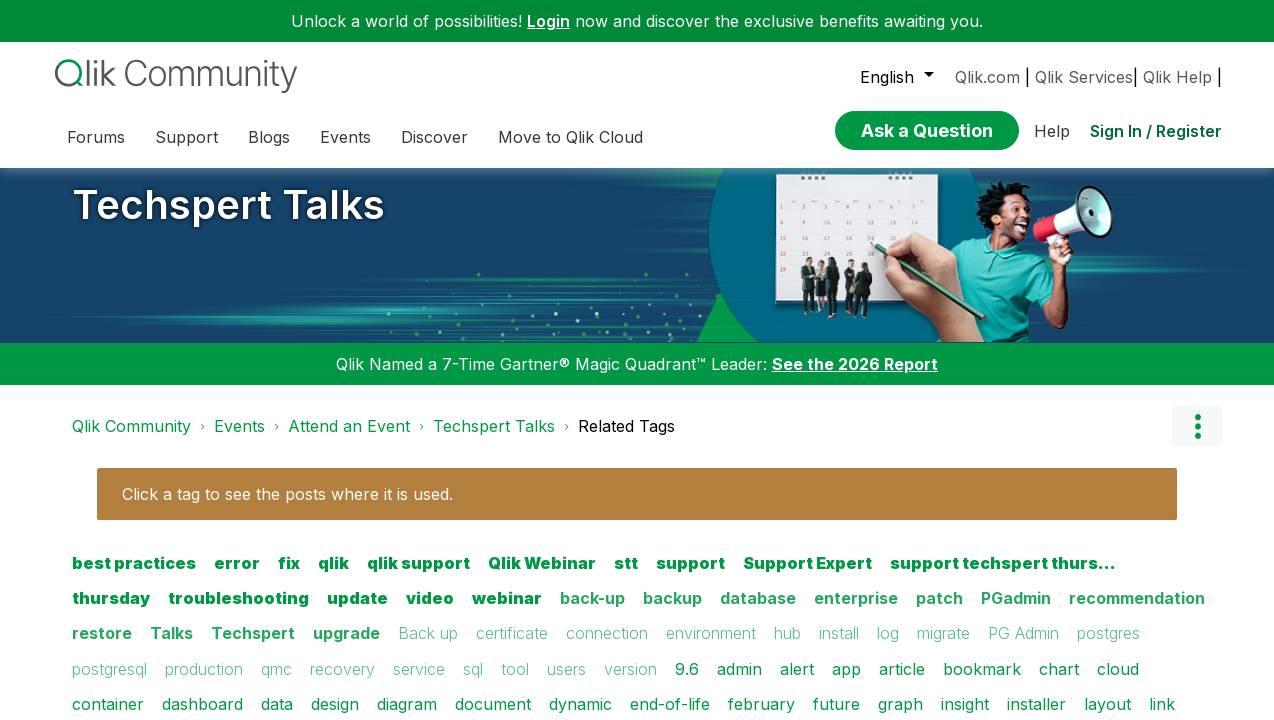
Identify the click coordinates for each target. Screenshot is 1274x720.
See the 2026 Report (855, 379)
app (846, 683)
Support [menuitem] (186, 137)
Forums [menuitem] (96, 137)
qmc (276, 683)
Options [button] (1197, 441)
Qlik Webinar (542, 578)
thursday (111, 613)
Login (548, 21)
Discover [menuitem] (434, 137)
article (902, 683)
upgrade (346, 648)
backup (672, 613)
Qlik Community (131, 441)
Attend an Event (349, 441)
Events (239, 441)
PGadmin (1016, 613)
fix (289, 578)
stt (626, 578)
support (690, 578)
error (237, 578)
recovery (342, 683)
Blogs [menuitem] (269, 137)
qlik (333, 578)
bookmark (982, 683)
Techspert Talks (228, 219)
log (888, 648)
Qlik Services (1084, 77)
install (839, 648)
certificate (512, 648)
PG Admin (1023, 648)
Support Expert (807, 578)
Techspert (253, 648)
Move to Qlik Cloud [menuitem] (570, 137)
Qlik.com (987, 77)
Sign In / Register (1156, 125)
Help (1052, 125)
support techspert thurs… (1003, 578)
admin (739, 683)
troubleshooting (238, 613)
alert (797, 683)
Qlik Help (1177, 77)
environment (711, 648)
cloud (1118, 683)
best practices (134, 578)
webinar (507, 613)
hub (787, 648)
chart (1059, 683)
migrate (943, 648)
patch (939, 613)
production (204, 683)
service (419, 683)
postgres (1108, 648)
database (758, 613)
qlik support (418, 578)
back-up (592, 613)
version (630, 683)
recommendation (1137, 613)
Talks (171, 648)
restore (102, 648)
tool (515, 683)
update (357, 613)
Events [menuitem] (345, 137)
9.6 (687, 683)
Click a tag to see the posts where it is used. (287, 509)
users (566, 683)
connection (607, 648)
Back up (428, 648)
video (430, 613)
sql (473, 683)
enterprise (856, 613)
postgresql (109, 683)
